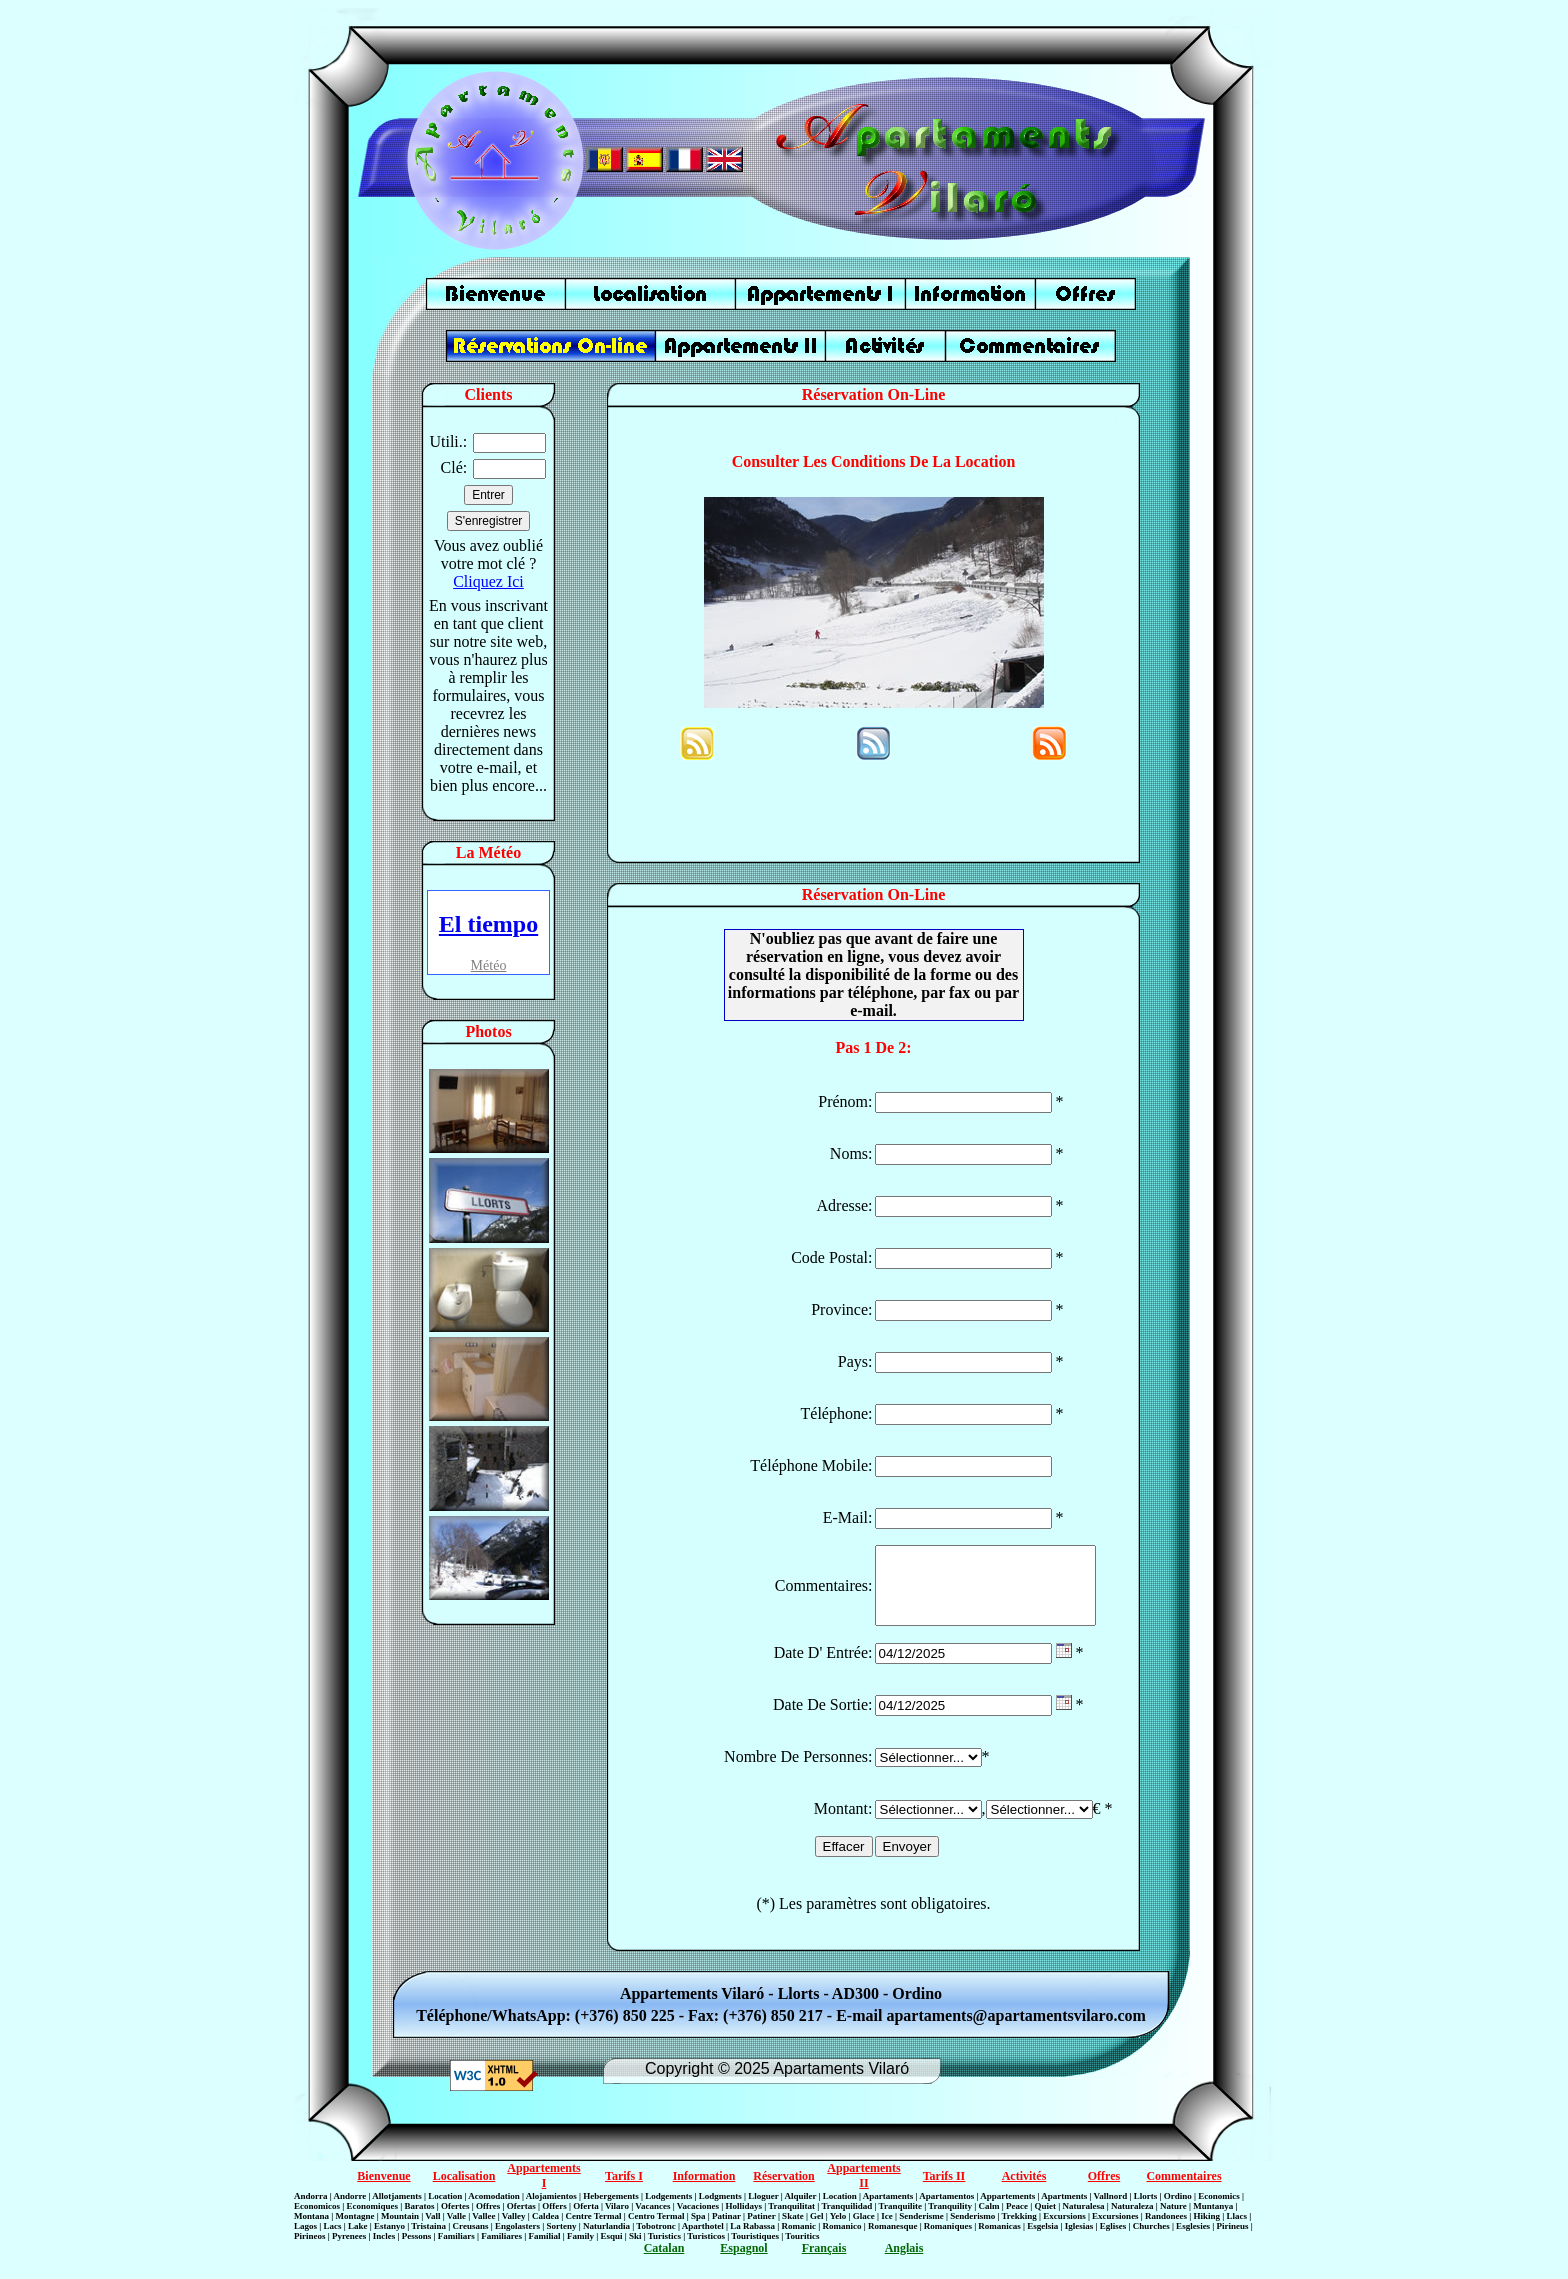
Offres (1104, 2191)
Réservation (783, 2191)
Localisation (464, 2191)
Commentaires (1183, 2191)
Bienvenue (383, 2191)
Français (824, 2263)
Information (704, 2191)
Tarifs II (944, 2191)
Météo (489, 965)
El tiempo (488, 924)
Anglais (904, 2263)
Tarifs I (624, 2191)
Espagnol (743, 2263)
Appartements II (863, 2190)
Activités (1024, 2191)
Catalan (664, 2263)
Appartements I (543, 2190)
